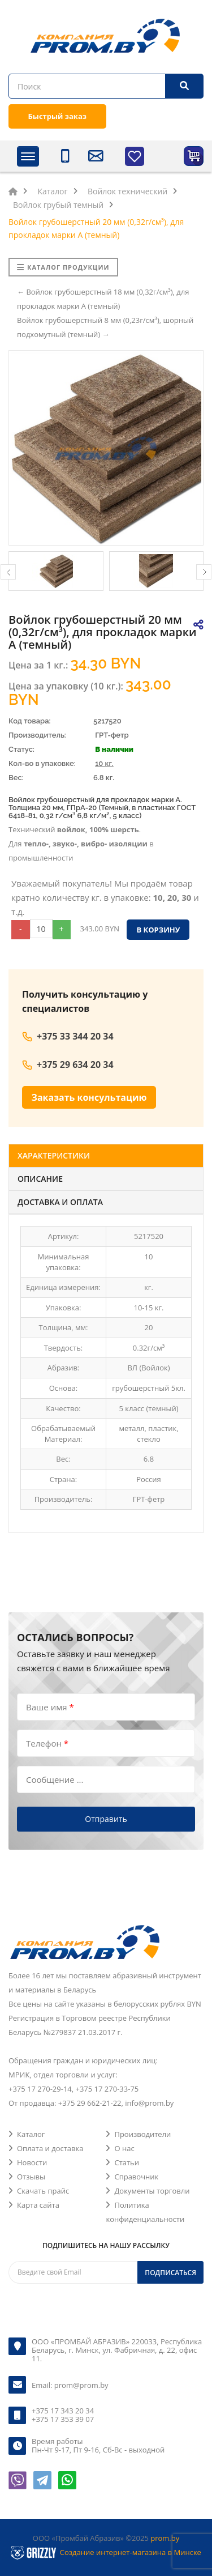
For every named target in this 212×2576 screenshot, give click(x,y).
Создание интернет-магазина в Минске (130, 2552)
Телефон (47, 1742)
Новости (32, 2162)
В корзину (158, 930)
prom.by (164, 2538)
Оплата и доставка (50, 2148)
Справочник (136, 2176)
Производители (142, 2134)
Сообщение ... (54, 1779)
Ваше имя (50, 1706)
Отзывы (31, 2176)
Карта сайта (38, 2205)
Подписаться (170, 2272)
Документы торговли (151, 2191)
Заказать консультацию (89, 1097)
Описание (40, 1178)
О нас (124, 2148)
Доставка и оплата (60, 1202)
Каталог (31, 2134)
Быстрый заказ (57, 116)
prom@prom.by (81, 2385)
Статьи (126, 2162)
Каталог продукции (63, 267)
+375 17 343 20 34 (63, 2410)
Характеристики (54, 1155)
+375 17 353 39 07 (63, 2419)
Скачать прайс (43, 2191)
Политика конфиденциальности (145, 2212)
